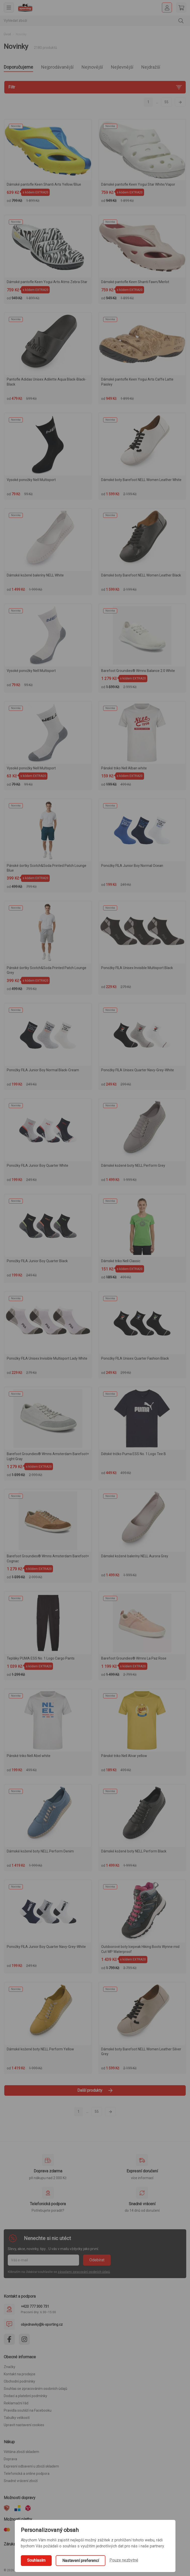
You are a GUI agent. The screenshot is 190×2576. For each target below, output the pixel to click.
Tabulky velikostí (17, 2418)
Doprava (10, 2459)
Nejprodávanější (57, 67)
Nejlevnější (122, 67)
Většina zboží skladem (21, 2452)
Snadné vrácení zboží (21, 2481)
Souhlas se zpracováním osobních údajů (35, 2389)
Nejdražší (150, 67)
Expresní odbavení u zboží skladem (31, 2466)
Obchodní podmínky (19, 2381)
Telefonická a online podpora (26, 2474)
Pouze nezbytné (123, 2560)
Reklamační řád (16, 2403)
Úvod (7, 34)
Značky (9, 2367)
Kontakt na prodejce (19, 2374)
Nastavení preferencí (80, 2560)
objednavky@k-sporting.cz (42, 2324)
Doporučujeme (18, 67)
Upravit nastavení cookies (24, 2425)
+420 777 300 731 (35, 2306)
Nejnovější (92, 67)
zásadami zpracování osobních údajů (84, 2272)
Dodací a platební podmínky (25, 2396)
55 (166, 102)
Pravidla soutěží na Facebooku (27, 2410)
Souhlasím (36, 2560)
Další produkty (95, 2090)
